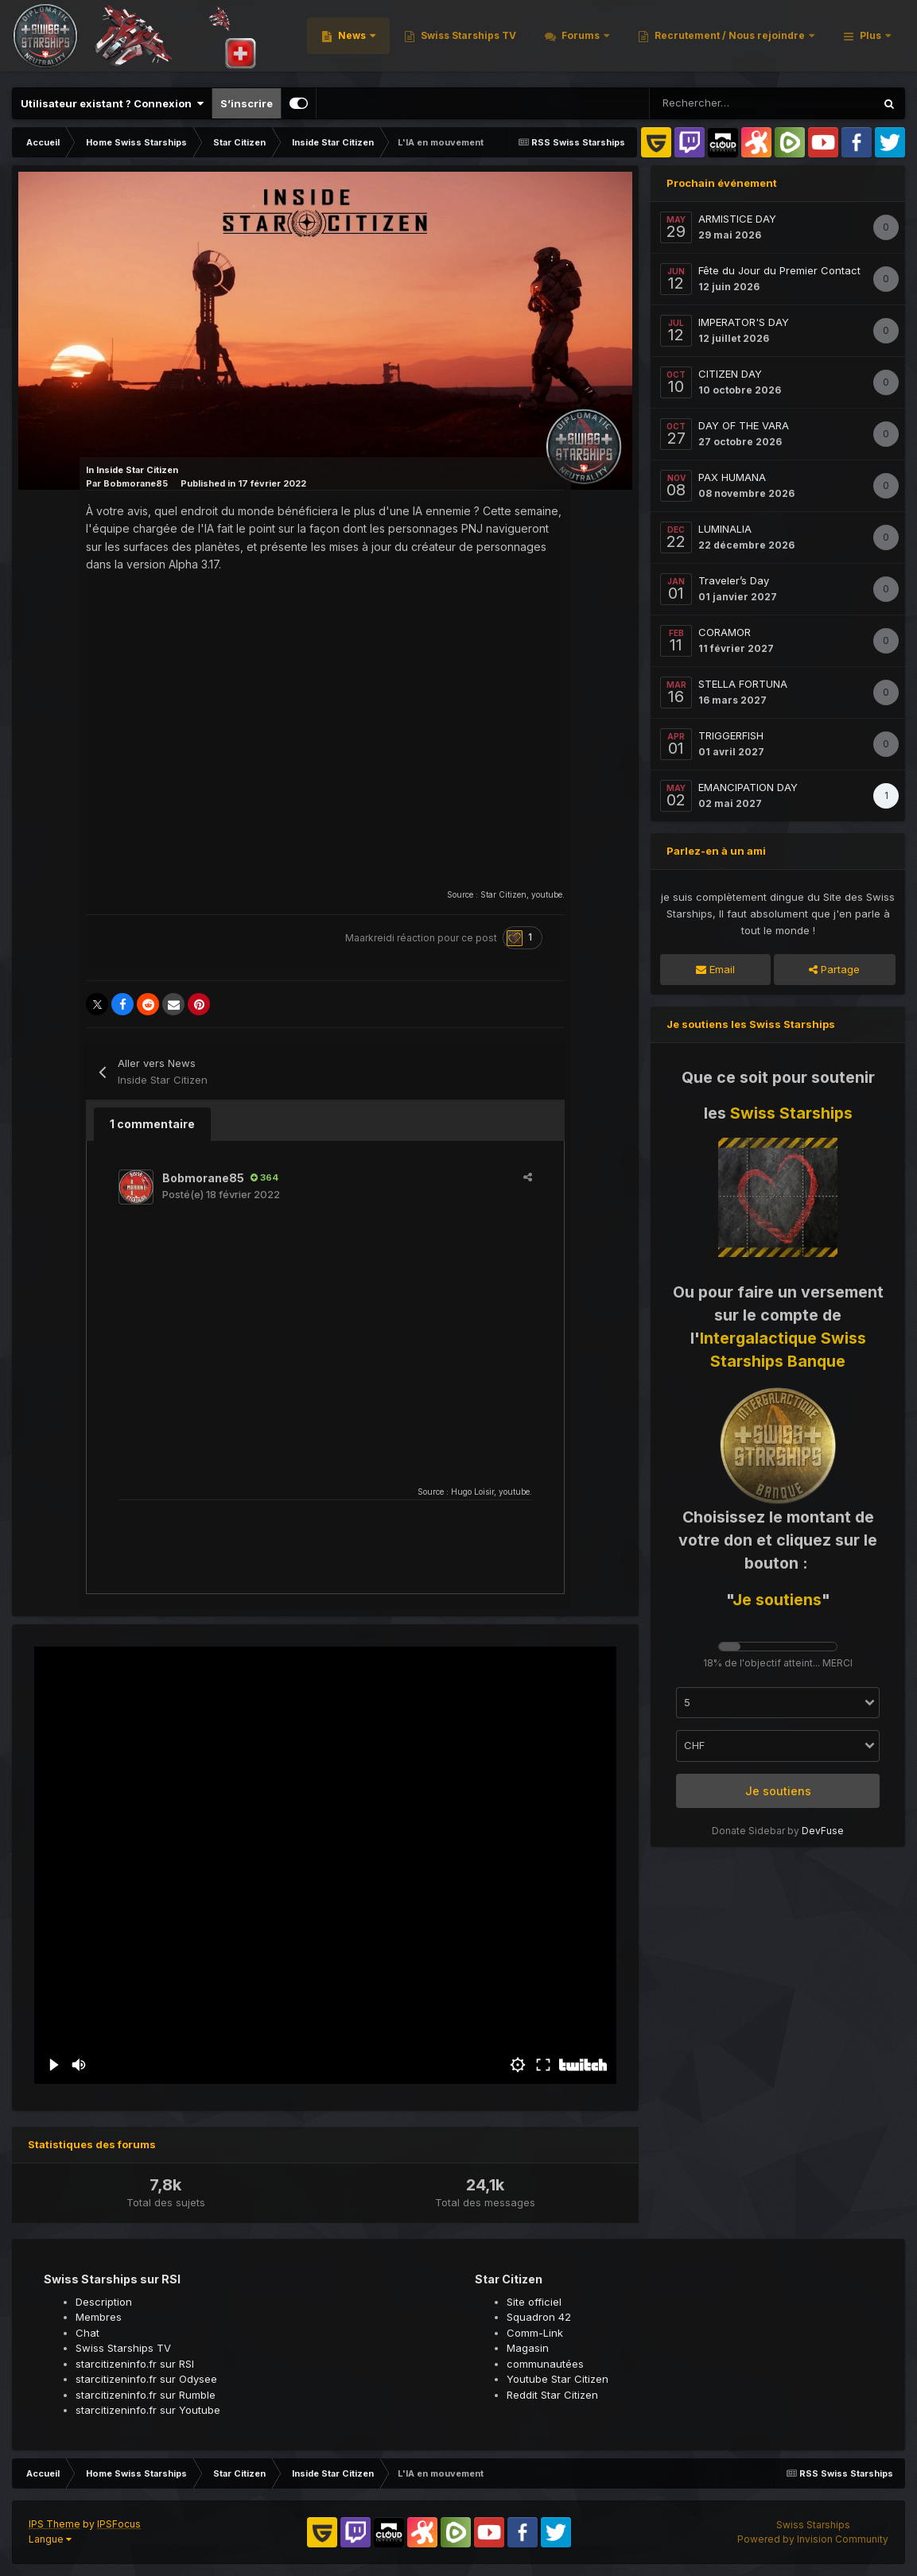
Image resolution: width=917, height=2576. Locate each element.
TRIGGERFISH (731, 735)
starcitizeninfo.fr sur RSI (135, 2363)
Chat (87, 2332)
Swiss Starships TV (672, 39)
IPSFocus (119, 2524)
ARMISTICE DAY (737, 218)
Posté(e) (221, 1194)
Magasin (528, 2347)
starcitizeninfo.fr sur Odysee (146, 2378)
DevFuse (823, 1831)
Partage (834, 969)
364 (264, 1177)
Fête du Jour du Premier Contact (779, 270)
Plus (870, 39)
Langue (50, 2539)
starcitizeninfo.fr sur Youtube (148, 2409)
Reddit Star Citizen (552, 2394)
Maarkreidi (369, 938)
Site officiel (534, 2301)
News (557, 39)
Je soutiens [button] (778, 1791)
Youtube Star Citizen (557, 2378)
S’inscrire (246, 103)
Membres (99, 2316)
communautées (545, 2363)
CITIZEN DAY (730, 373)
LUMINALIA (725, 528)
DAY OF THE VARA (743, 425)
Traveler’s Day (733, 580)
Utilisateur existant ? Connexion (112, 103)
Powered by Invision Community (812, 2539)
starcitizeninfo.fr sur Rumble (146, 2394)
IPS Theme (54, 2524)
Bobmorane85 (135, 483)
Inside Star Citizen (137, 469)
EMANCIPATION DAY (748, 787)
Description (104, 2301)
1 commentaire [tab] (152, 1124)
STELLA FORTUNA (742, 683)
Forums (785, 39)
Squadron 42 (539, 2316)
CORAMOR (724, 632)
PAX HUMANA (732, 477)
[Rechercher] (707, 103)
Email (715, 969)
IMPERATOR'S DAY (743, 322)
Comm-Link (535, 2332)
